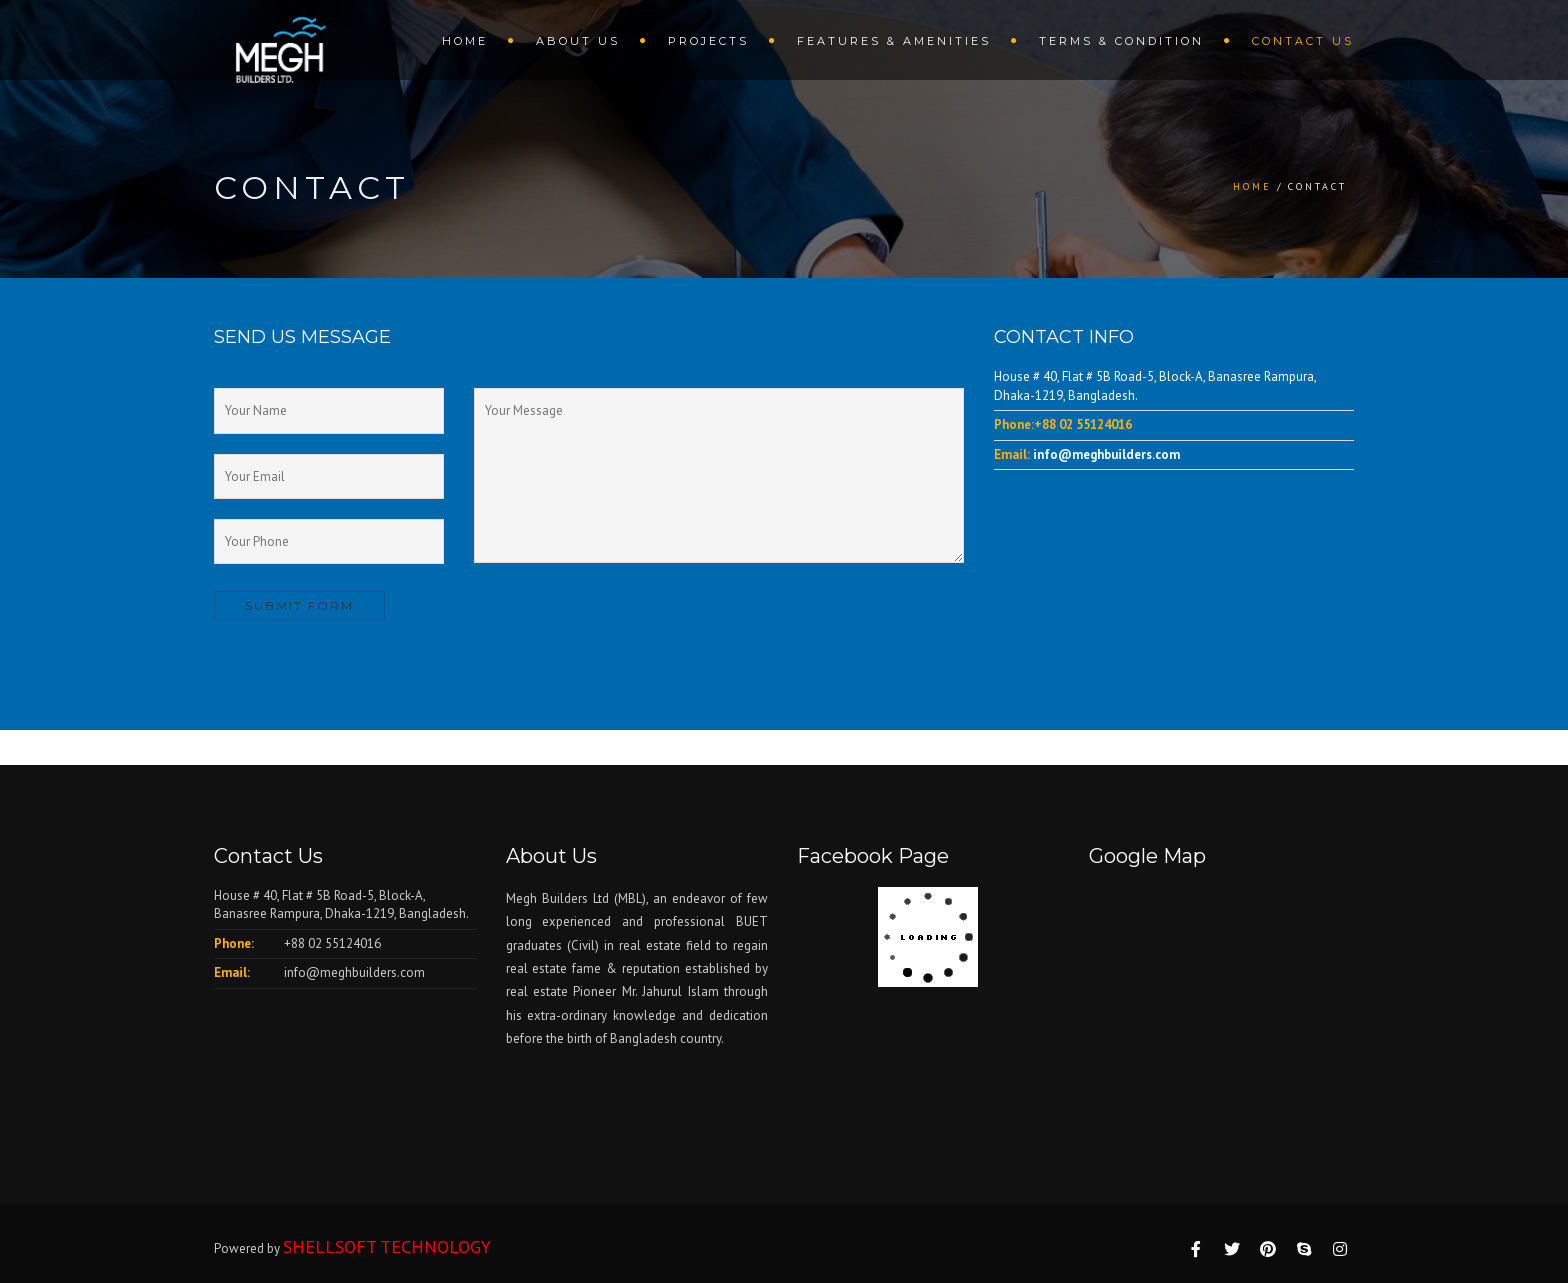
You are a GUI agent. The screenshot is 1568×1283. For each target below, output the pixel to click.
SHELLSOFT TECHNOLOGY (387, 1246)
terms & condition (1121, 41)
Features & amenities (894, 41)
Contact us (1303, 41)
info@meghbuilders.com (1106, 454)
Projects (708, 41)
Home (465, 41)
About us (578, 41)
